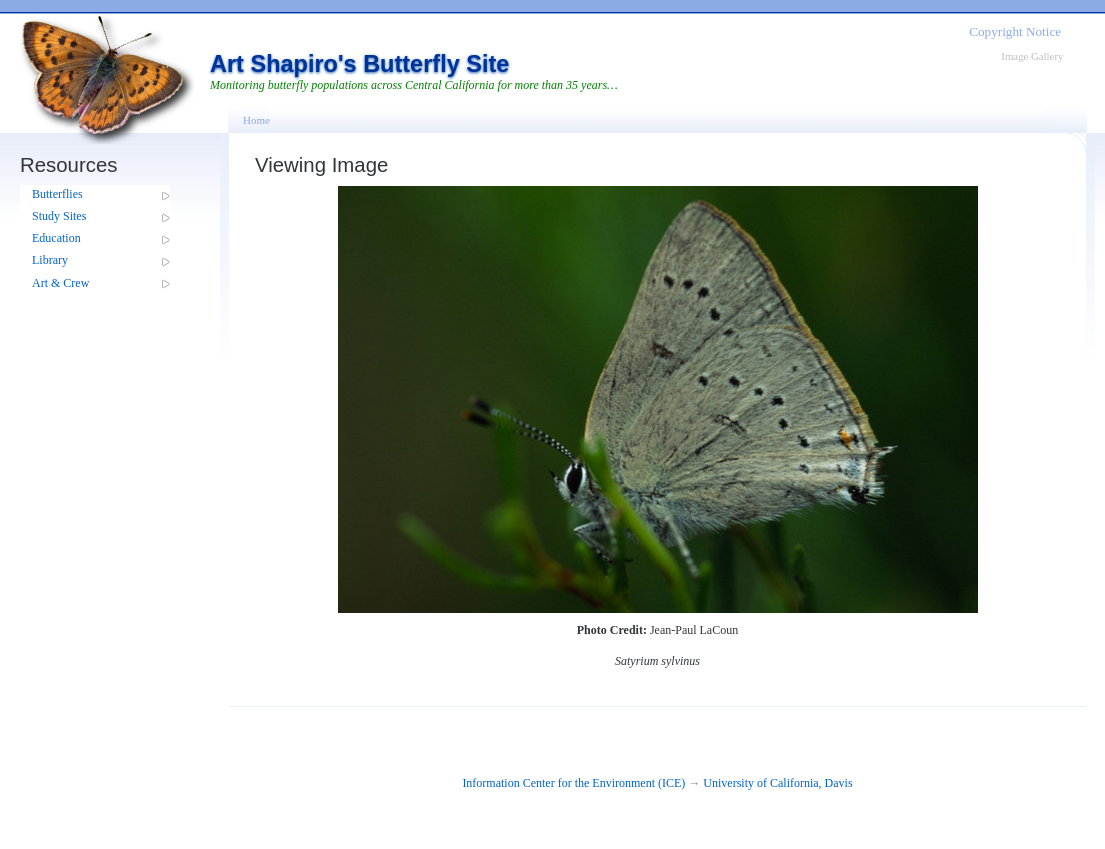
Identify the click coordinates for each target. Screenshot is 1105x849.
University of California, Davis (777, 783)
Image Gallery (1032, 56)
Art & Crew (60, 283)
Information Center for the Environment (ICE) (573, 783)
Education (56, 238)
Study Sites (59, 216)
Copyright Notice (1015, 31)
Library (50, 260)
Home (256, 120)
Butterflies (57, 194)
